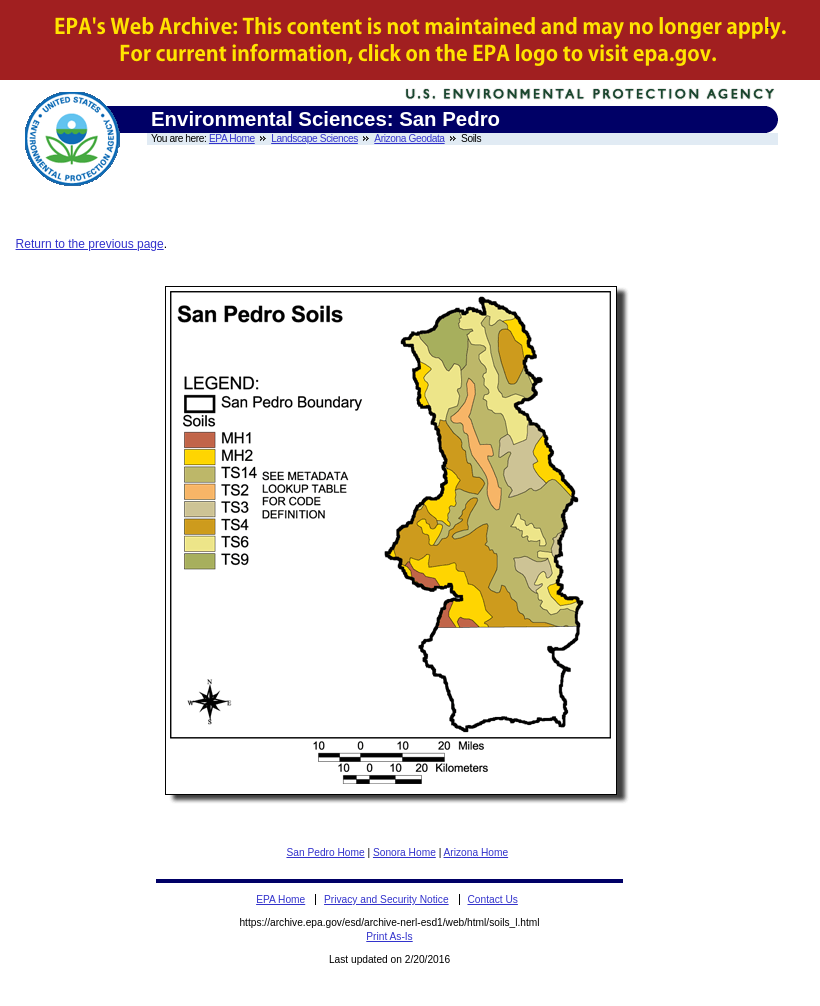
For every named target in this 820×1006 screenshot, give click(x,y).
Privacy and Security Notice (386, 899)
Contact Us (492, 899)
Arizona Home (476, 852)
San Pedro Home (325, 852)
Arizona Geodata (409, 138)
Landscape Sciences (314, 138)
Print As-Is (389, 936)
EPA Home (232, 138)
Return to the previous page (90, 244)
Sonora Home (404, 852)
